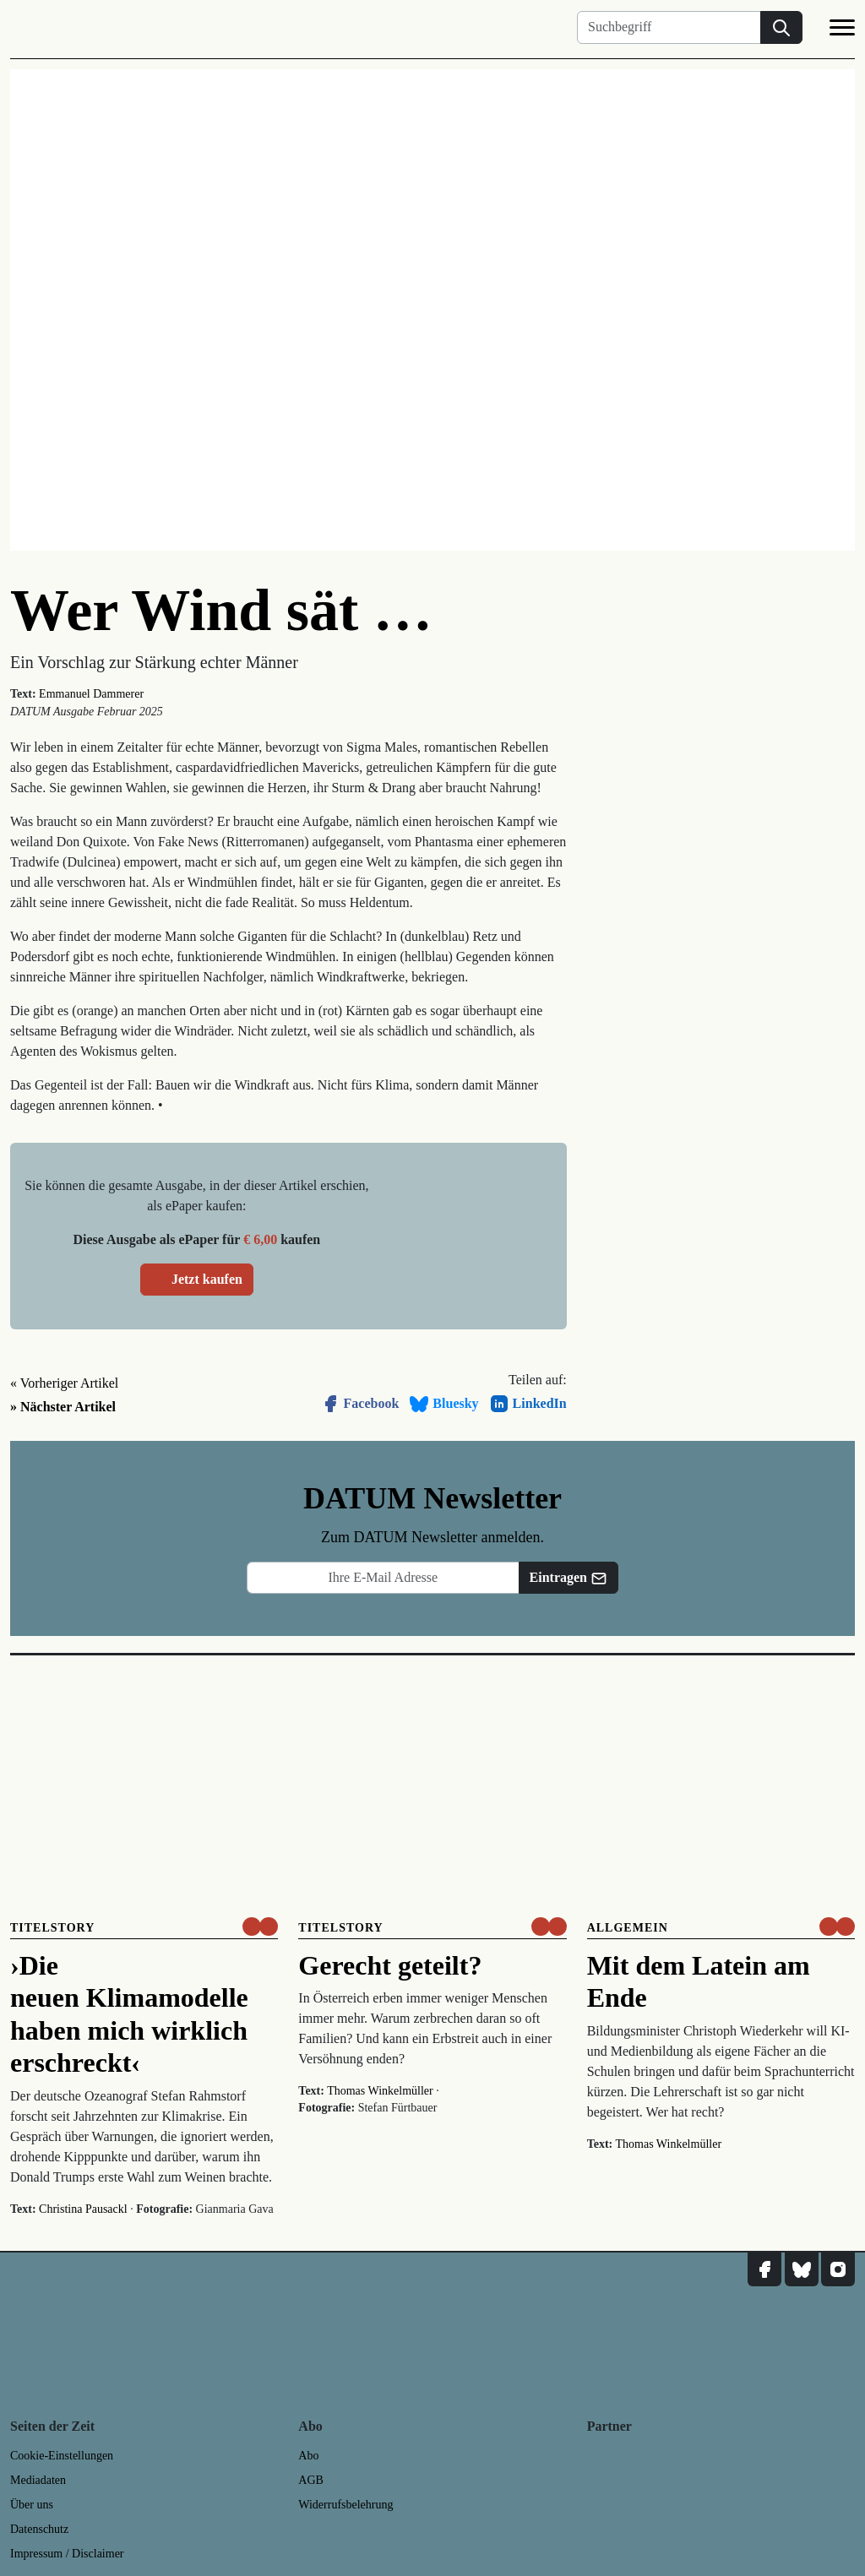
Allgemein (627, 1927)
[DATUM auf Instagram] (838, 2269)
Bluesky (443, 1404)
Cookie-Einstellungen (61, 2455)
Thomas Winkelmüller (380, 2090)
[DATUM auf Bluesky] (802, 2269)
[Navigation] (842, 30)
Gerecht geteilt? (389, 1965)
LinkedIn (528, 1404)
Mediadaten (38, 2480)
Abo (308, 2455)
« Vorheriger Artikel (64, 1383)
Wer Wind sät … (221, 610)
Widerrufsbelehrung (345, 2504)
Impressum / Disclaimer (67, 2553)
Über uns (31, 2504)
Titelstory (52, 1927)
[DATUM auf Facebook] (764, 2269)
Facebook (360, 1404)
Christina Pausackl (83, 2209)
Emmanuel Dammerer (91, 693)
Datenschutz (39, 2529)
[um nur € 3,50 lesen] (260, 1926)
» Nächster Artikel (63, 1406)
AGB (311, 2480)
